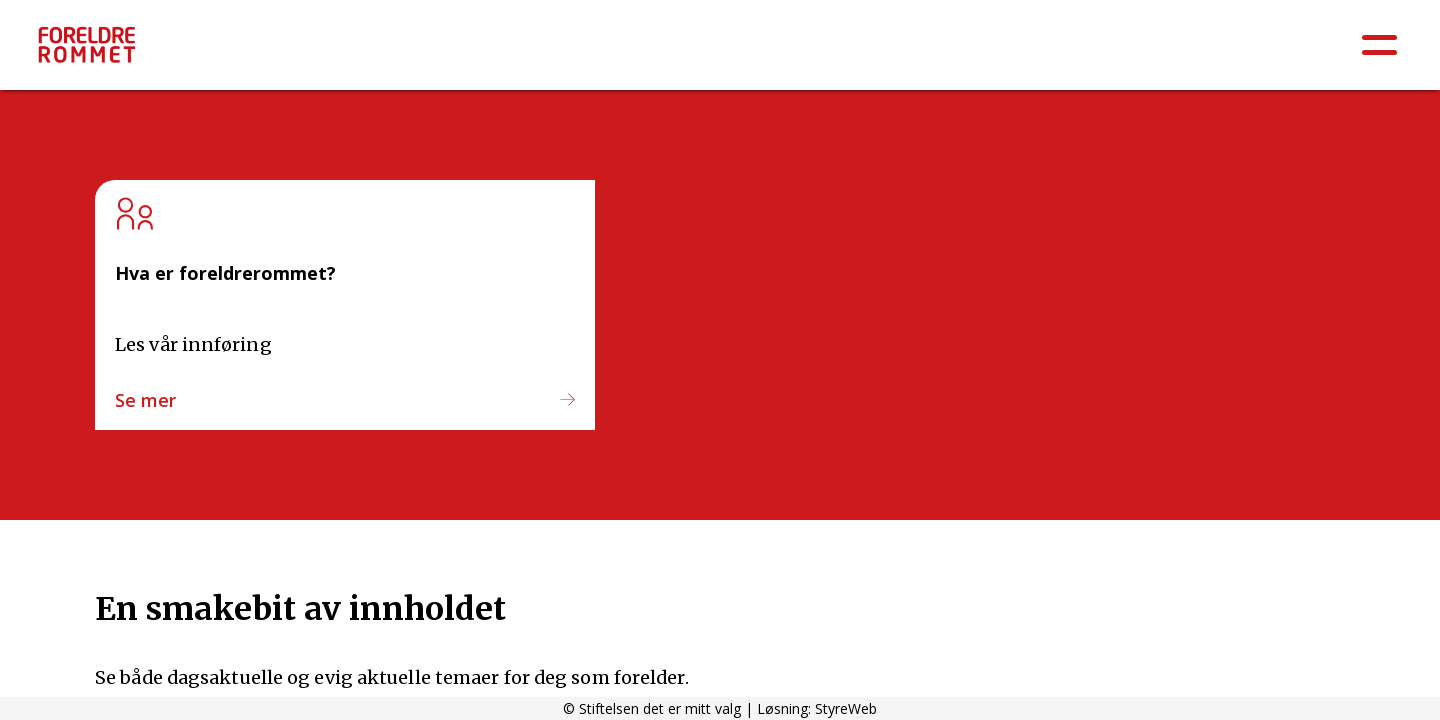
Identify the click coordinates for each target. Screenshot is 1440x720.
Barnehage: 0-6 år (748, 52)
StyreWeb (846, 708)
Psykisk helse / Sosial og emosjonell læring (483, 52)
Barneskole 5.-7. (1064, 52)
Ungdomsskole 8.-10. (1237, 52)
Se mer (145, 400)
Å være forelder (224, 52)
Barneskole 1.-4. (910, 52)
